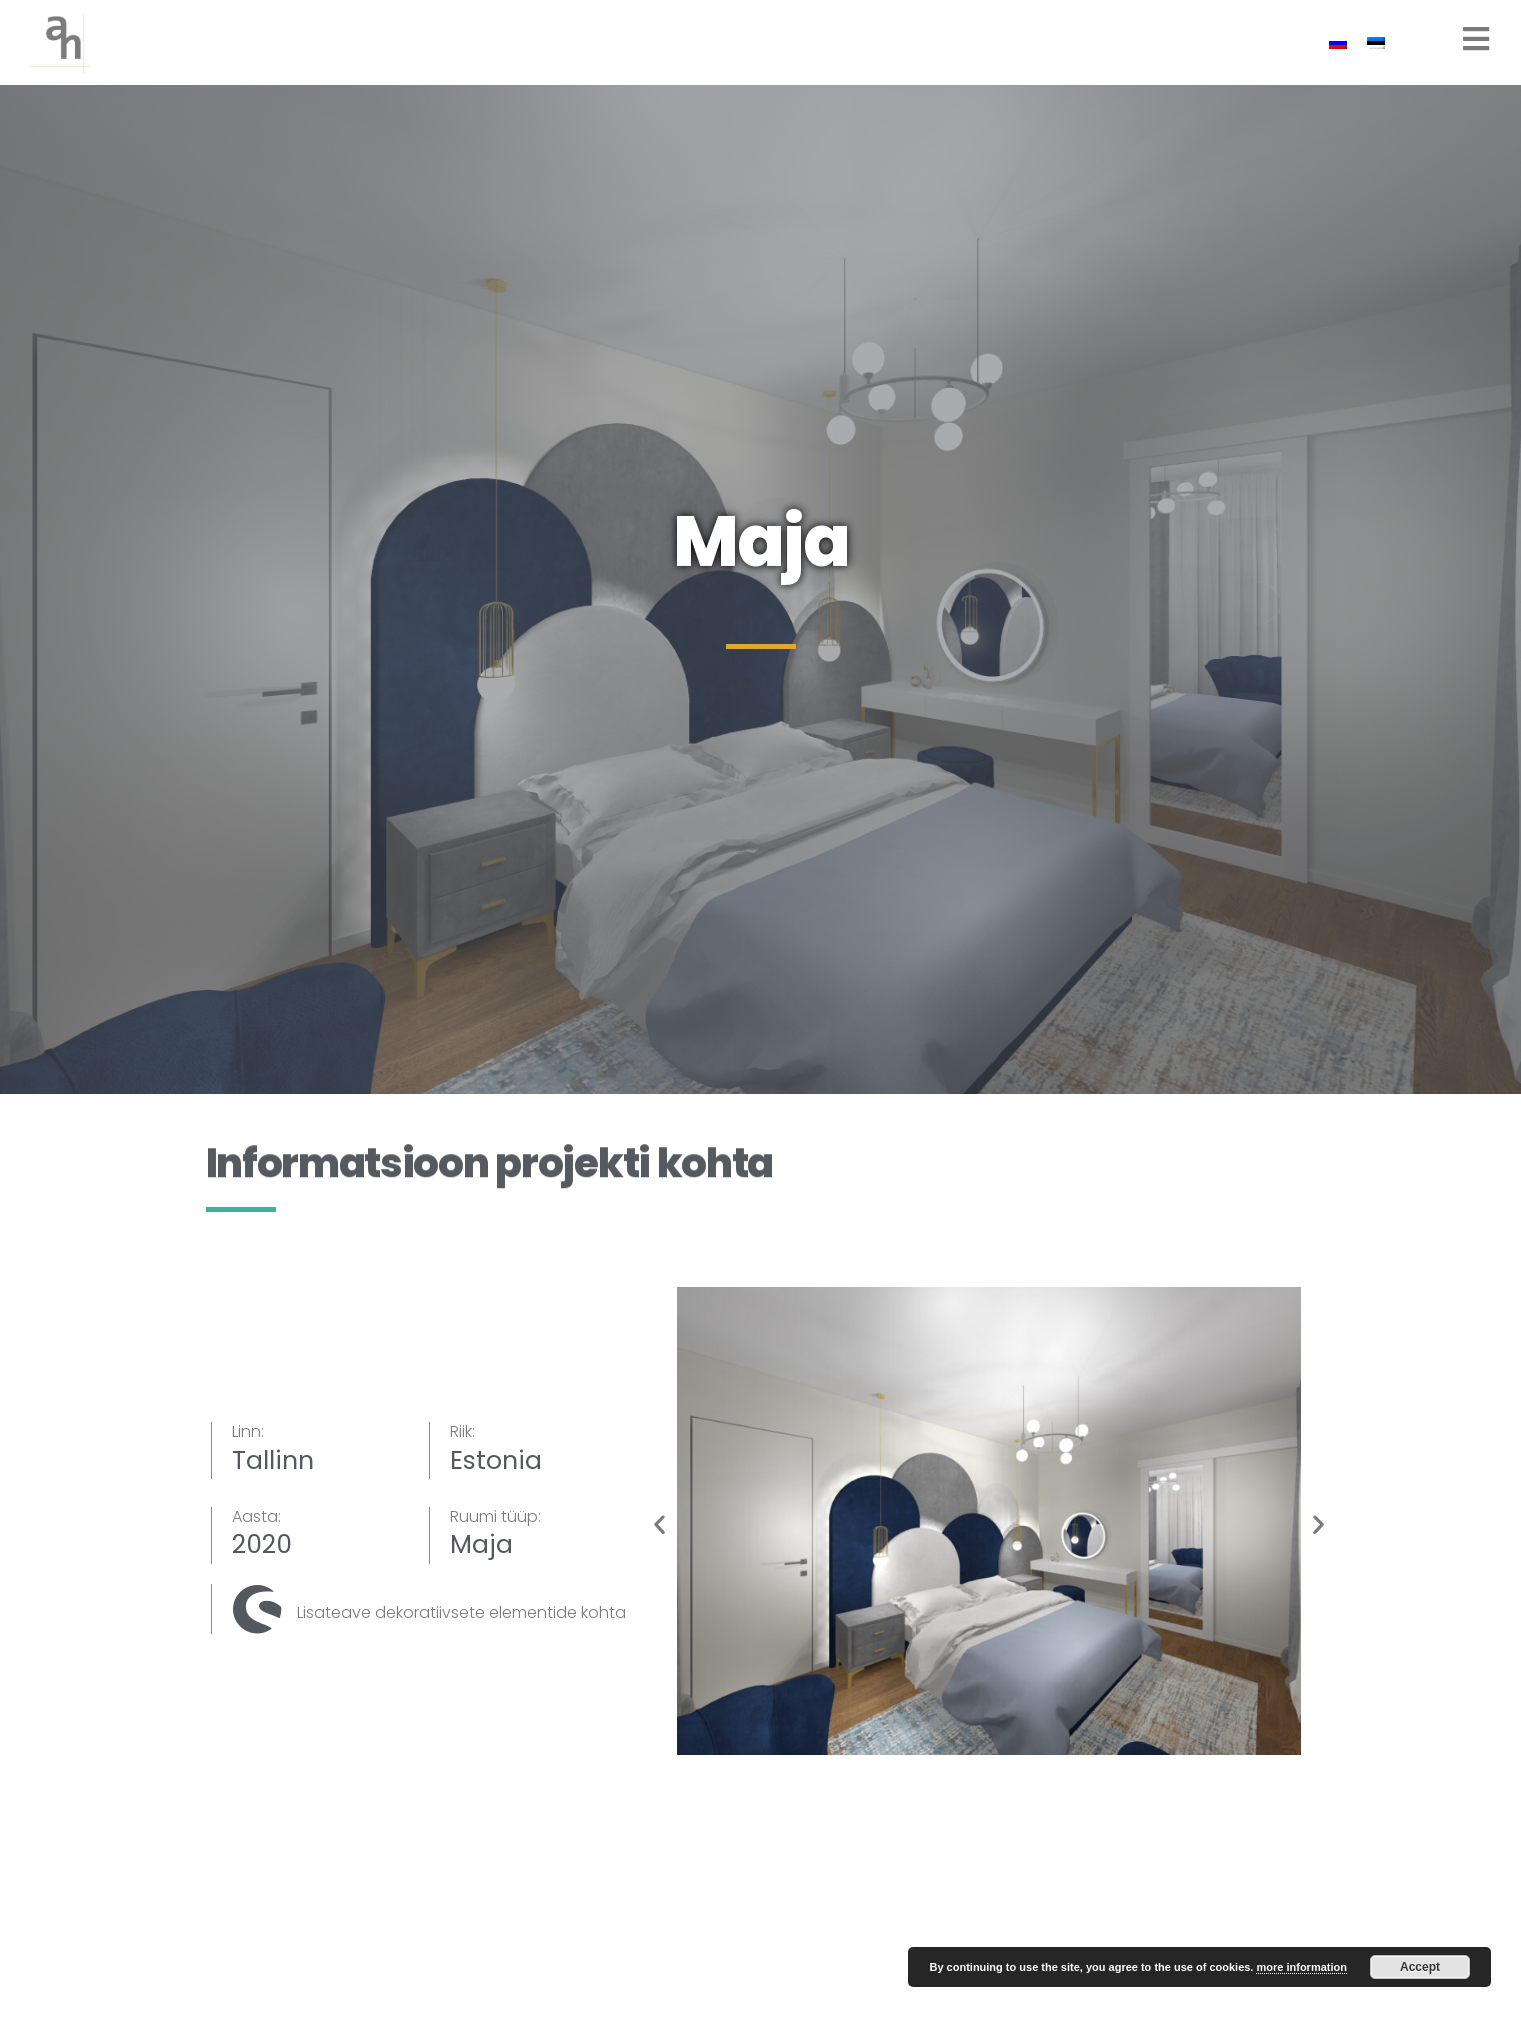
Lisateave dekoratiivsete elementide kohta (461, 1612)
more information (1301, 1967)
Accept (1420, 1967)
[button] (659, 1524)
